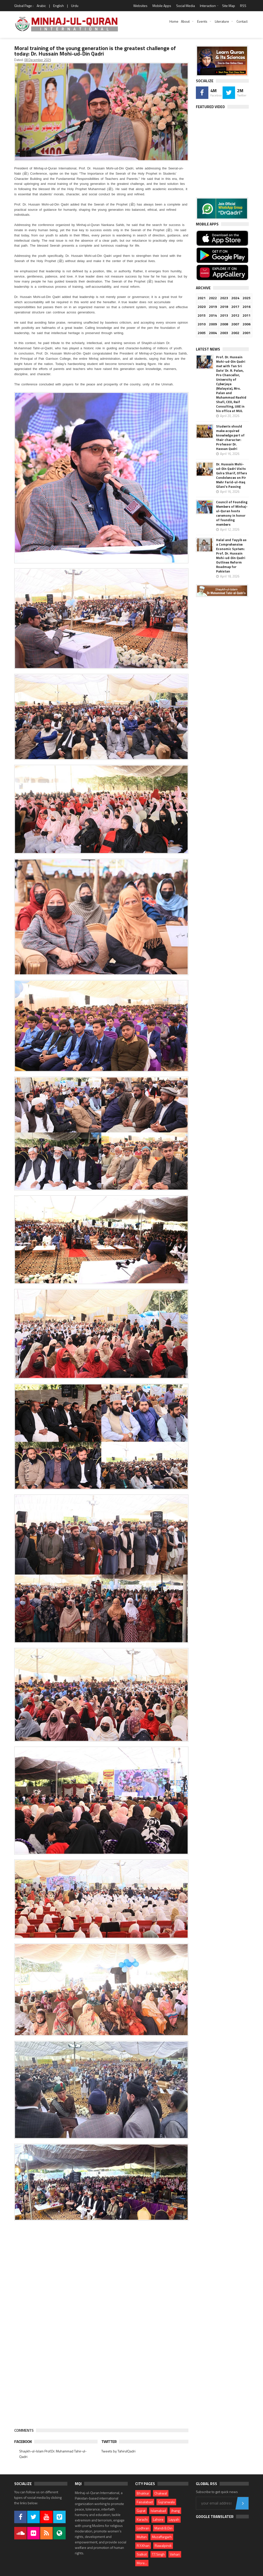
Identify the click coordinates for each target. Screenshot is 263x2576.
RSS (243, 5)
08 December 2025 (37, 59)
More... (142, 2563)
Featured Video (210, 107)
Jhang (175, 2510)
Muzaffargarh (162, 2536)
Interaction (208, 5)
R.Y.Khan (143, 2545)
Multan (142, 2536)
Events (202, 21)
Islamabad (158, 2510)
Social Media (185, 5)
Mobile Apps (161, 5)
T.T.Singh (158, 2554)
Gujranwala (166, 2501)
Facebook (23, 2441)
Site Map (228, 5)
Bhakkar (143, 2493)
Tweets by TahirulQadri (118, 2451)
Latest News (208, 349)
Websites (140, 5)
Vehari (175, 2554)
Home (173, 21)
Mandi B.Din (163, 2528)
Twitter (109, 2441)
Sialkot (142, 2554)
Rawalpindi (163, 2545)
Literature (222, 21)
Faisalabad (145, 2501)
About (185, 21)
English (58, 5)
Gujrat (141, 2510)
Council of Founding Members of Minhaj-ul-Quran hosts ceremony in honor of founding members (232, 513)
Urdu (74, 5)
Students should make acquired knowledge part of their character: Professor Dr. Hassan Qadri (230, 437)
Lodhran (143, 2528)
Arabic (41, 5)
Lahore (158, 2519)
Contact (242, 21)
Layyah (174, 2519)
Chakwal (160, 2493)
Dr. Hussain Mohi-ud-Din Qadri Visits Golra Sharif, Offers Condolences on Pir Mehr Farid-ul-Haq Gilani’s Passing (231, 475)
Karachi (142, 2519)
